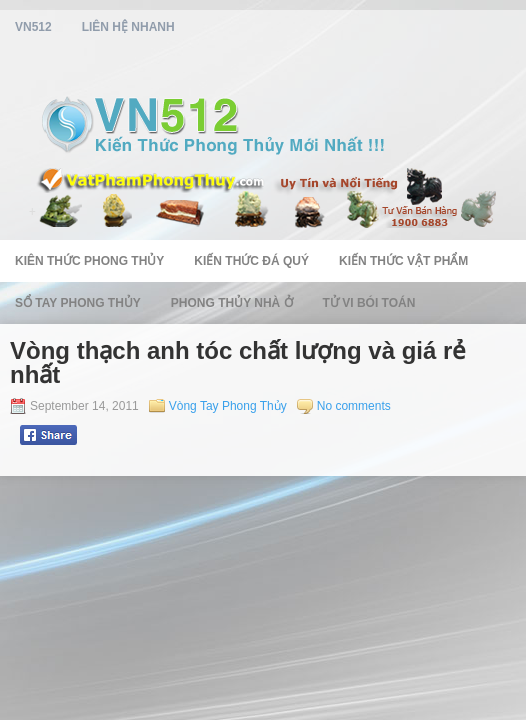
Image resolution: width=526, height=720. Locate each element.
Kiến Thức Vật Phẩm (403, 261)
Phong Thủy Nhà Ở (232, 303)
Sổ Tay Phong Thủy (78, 303)
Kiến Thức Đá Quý (251, 261)
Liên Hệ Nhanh (128, 27)
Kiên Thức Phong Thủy (89, 261)
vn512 (33, 27)
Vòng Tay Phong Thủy (228, 406)
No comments (354, 406)
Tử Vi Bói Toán (369, 303)
